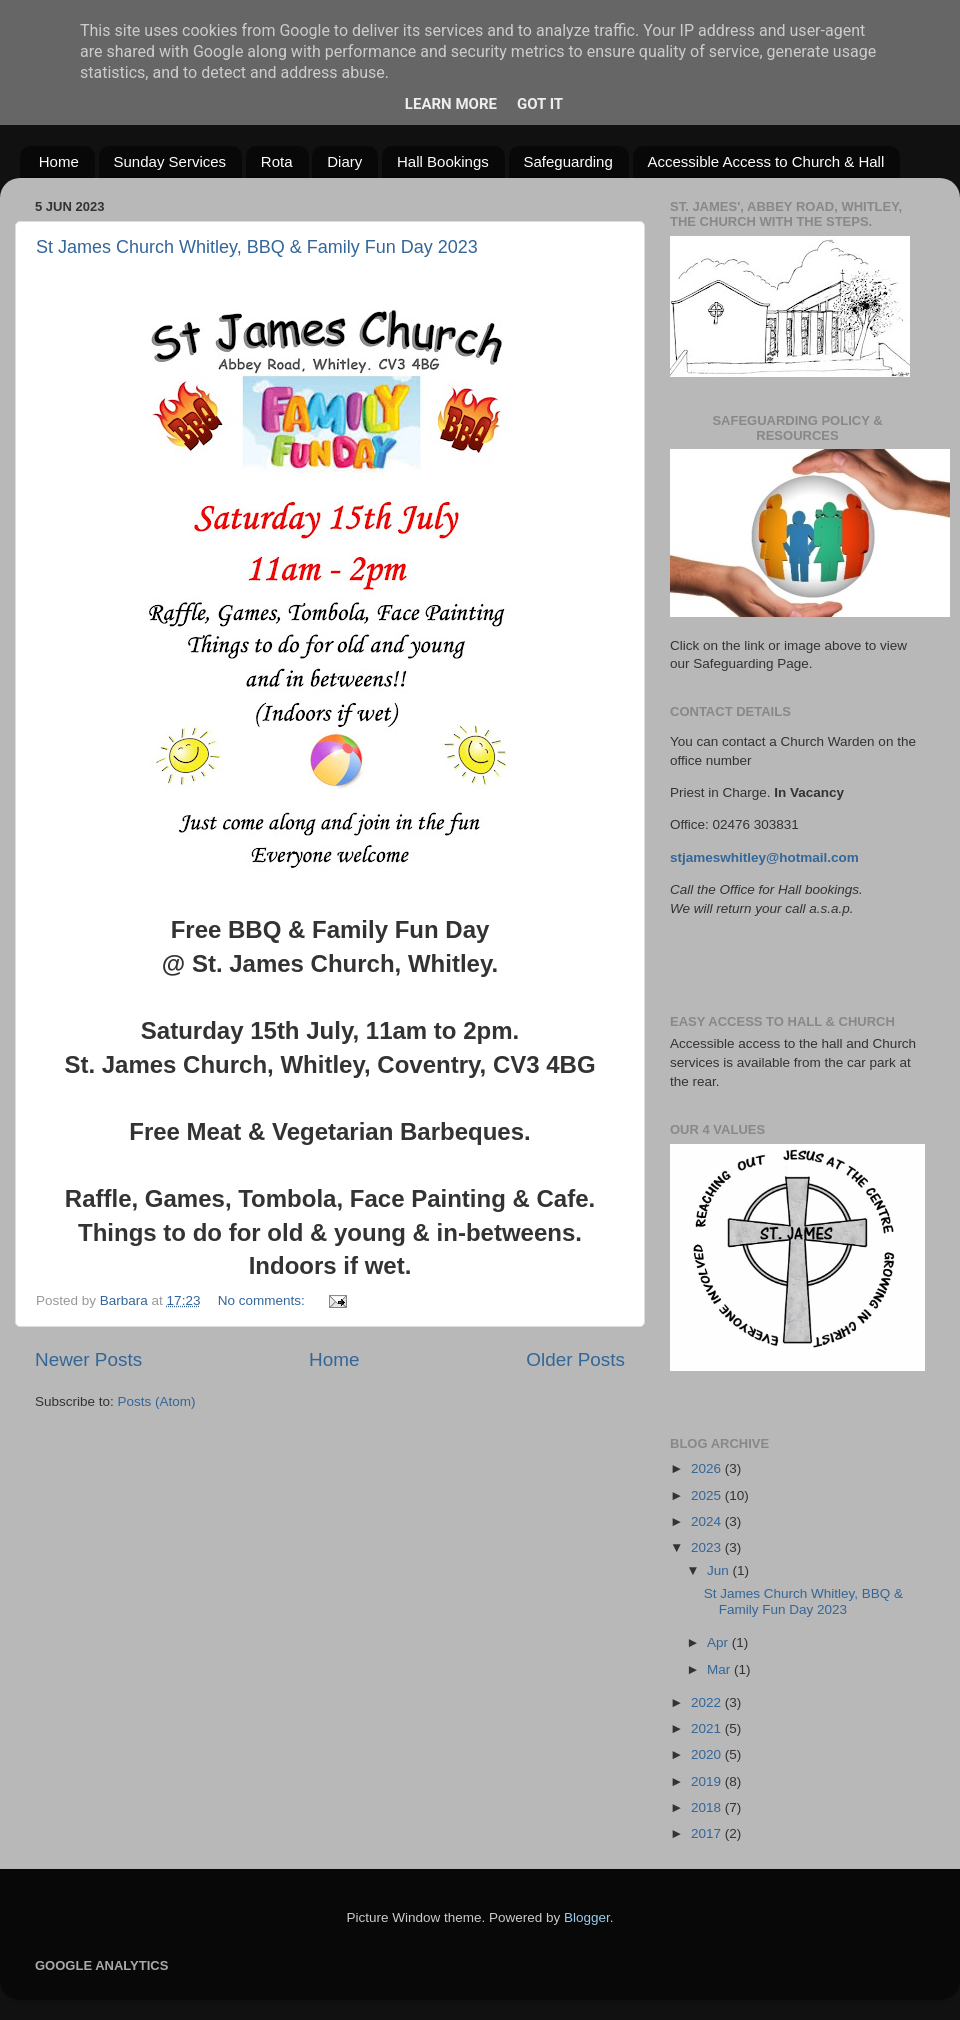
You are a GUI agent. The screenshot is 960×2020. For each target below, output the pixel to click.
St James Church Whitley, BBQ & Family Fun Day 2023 (257, 247)
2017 (708, 1833)
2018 (708, 1807)
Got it (540, 104)
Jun (720, 1570)
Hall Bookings (443, 161)
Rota (277, 161)
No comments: (263, 1300)
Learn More (451, 104)
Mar (720, 1669)
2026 (708, 1468)
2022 (708, 1702)
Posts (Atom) (157, 1401)
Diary (344, 161)
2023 (708, 1547)
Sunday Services (170, 161)
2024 (708, 1521)
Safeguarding (568, 161)
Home (59, 161)
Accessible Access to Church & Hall (766, 161)
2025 (708, 1495)
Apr (719, 1642)
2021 (708, 1728)
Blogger (587, 1917)
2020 (708, 1754)
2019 (708, 1781)
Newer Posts (88, 1359)
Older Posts (575, 1359)
